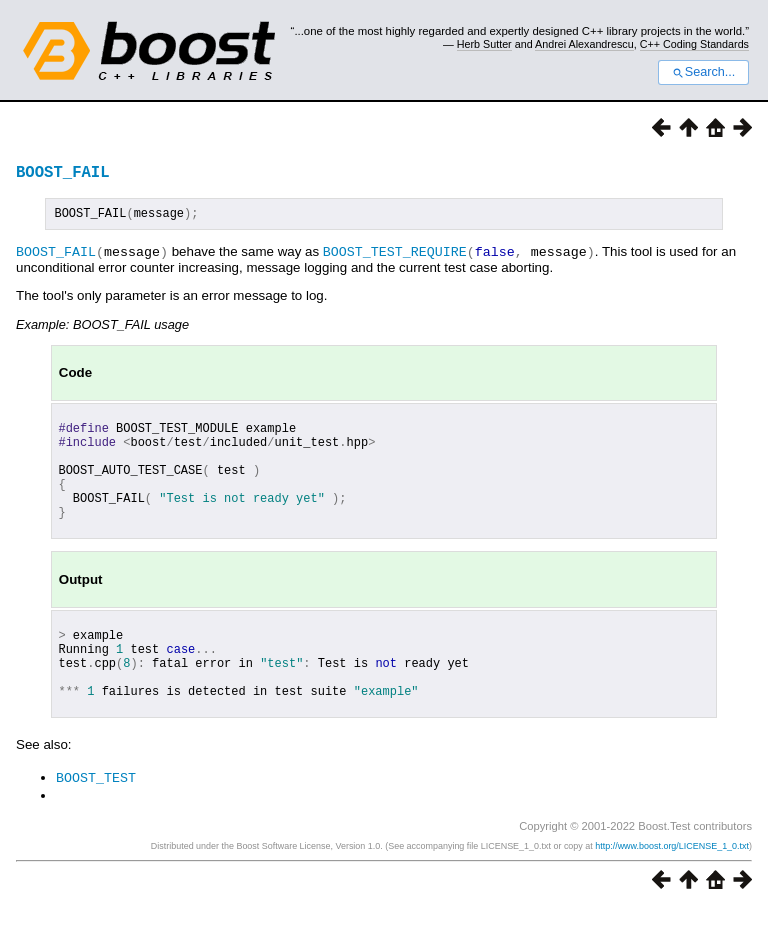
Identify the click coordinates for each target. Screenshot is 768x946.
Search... (703, 72)
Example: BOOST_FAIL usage (102, 326)
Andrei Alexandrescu (584, 44)
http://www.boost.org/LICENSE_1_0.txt (672, 883)
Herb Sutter (484, 44)
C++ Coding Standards (694, 44)
